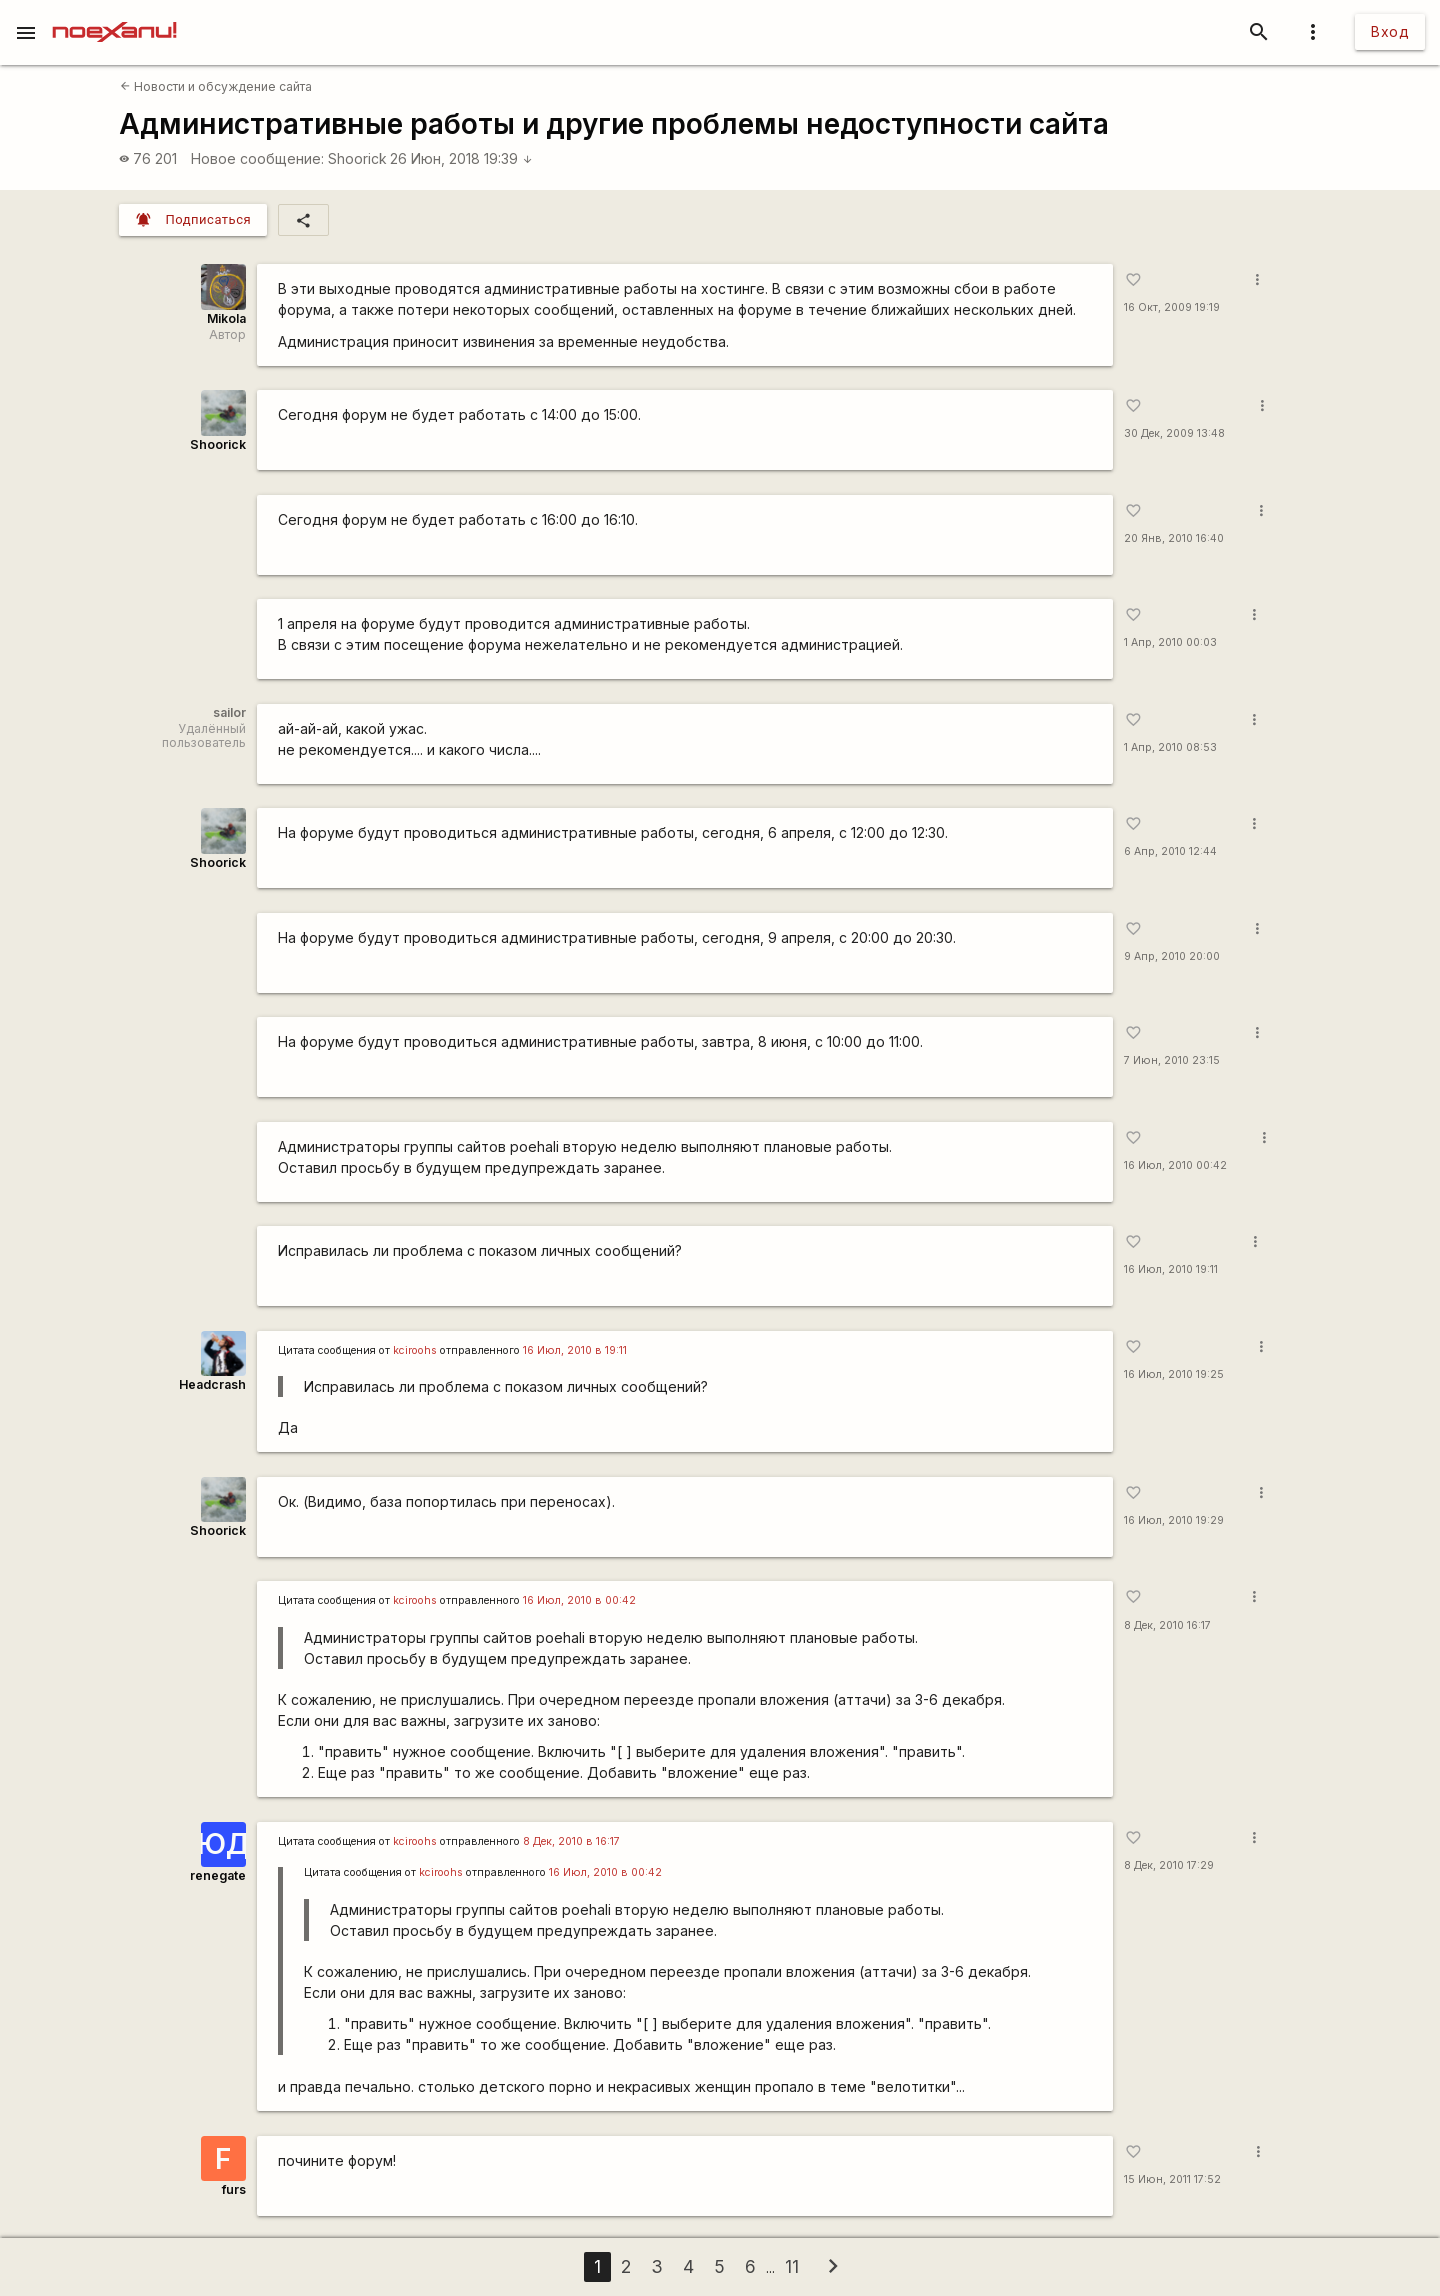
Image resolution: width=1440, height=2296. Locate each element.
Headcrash (212, 1384)
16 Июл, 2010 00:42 (1175, 1165)
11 (792, 2266)
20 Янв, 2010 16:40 (1174, 538)
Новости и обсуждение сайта (216, 86)
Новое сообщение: (257, 158)
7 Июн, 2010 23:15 (1172, 1060)
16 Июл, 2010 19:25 (1174, 1374)
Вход (1390, 31)
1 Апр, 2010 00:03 (1170, 642)
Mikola (226, 318)
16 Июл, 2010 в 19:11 (575, 1350)
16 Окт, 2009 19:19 (1172, 307)
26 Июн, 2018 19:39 (461, 158)
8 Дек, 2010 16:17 (1167, 1625)
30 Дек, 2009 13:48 (1174, 433)
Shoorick (357, 158)
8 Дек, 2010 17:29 (1169, 1865)
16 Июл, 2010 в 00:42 (579, 1600)
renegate (218, 1875)
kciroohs (415, 1350)
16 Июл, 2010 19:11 (1171, 1269)
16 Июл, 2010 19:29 (1174, 1520)
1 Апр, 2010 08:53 (1170, 747)
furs (234, 2189)
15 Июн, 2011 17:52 (1172, 2179)
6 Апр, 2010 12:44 (1170, 851)
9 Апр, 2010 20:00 (1172, 956)
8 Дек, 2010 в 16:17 (571, 1841)
